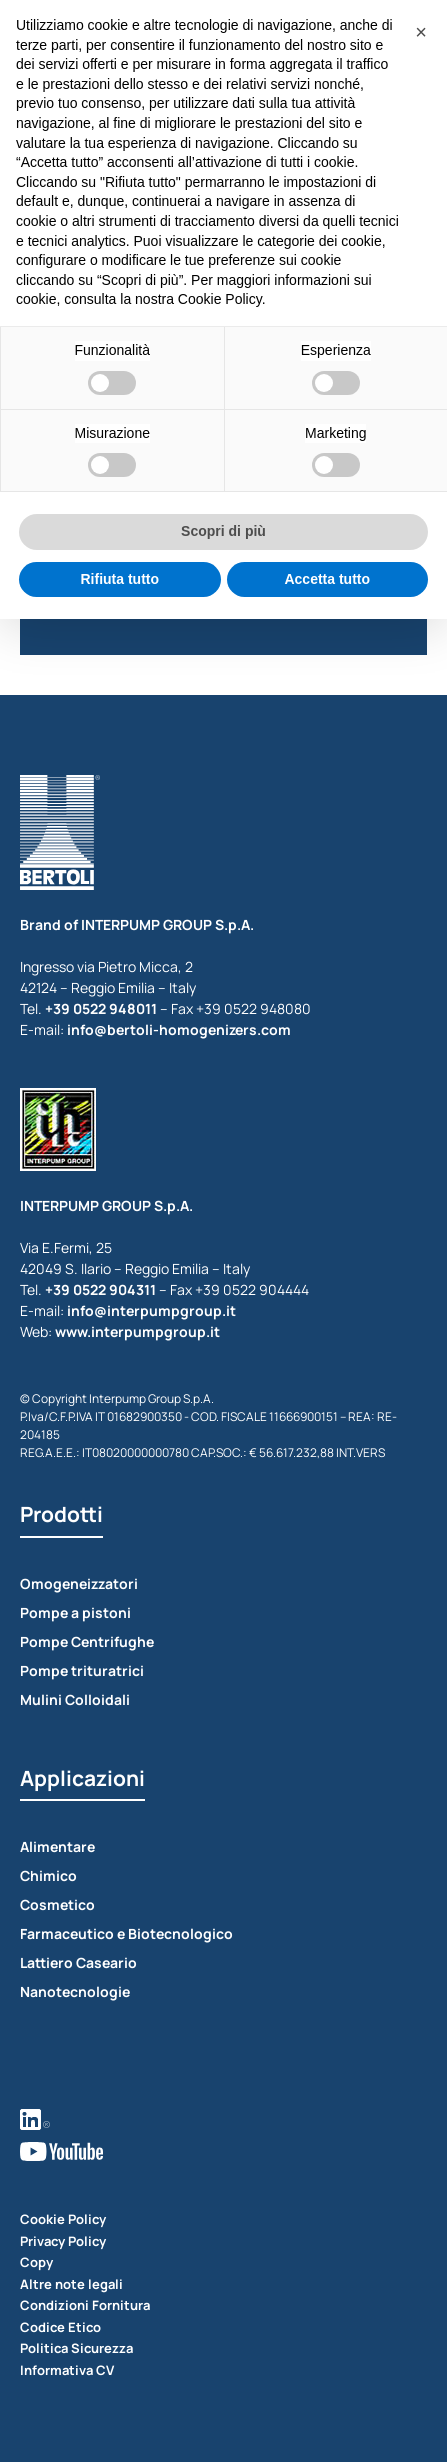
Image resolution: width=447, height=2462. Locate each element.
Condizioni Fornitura (85, 2305)
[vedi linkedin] (223, 2118)
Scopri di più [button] (223, 531)
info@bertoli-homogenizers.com (179, 1029)
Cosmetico (57, 1904)
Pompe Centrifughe (87, 1641)
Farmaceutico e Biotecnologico (126, 1933)
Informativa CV (67, 2370)
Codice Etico (60, 2327)
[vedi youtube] (223, 2150)
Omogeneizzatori (79, 1583)
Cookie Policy (63, 2219)
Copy (36, 2262)
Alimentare (57, 1846)
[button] (421, 32)
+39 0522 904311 (100, 1289)
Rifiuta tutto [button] (119, 579)
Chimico (48, 1875)
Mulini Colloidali (75, 1699)
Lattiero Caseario (78, 1962)
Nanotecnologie (75, 1991)
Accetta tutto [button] (327, 579)
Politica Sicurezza (76, 2348)
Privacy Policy (63, 2241)
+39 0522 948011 (101, 1008)
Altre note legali (71, 2284)
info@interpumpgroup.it (151, 1310)
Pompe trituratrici (82, 1670)
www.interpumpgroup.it (137, 1331)
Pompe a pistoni (75, 1612)
